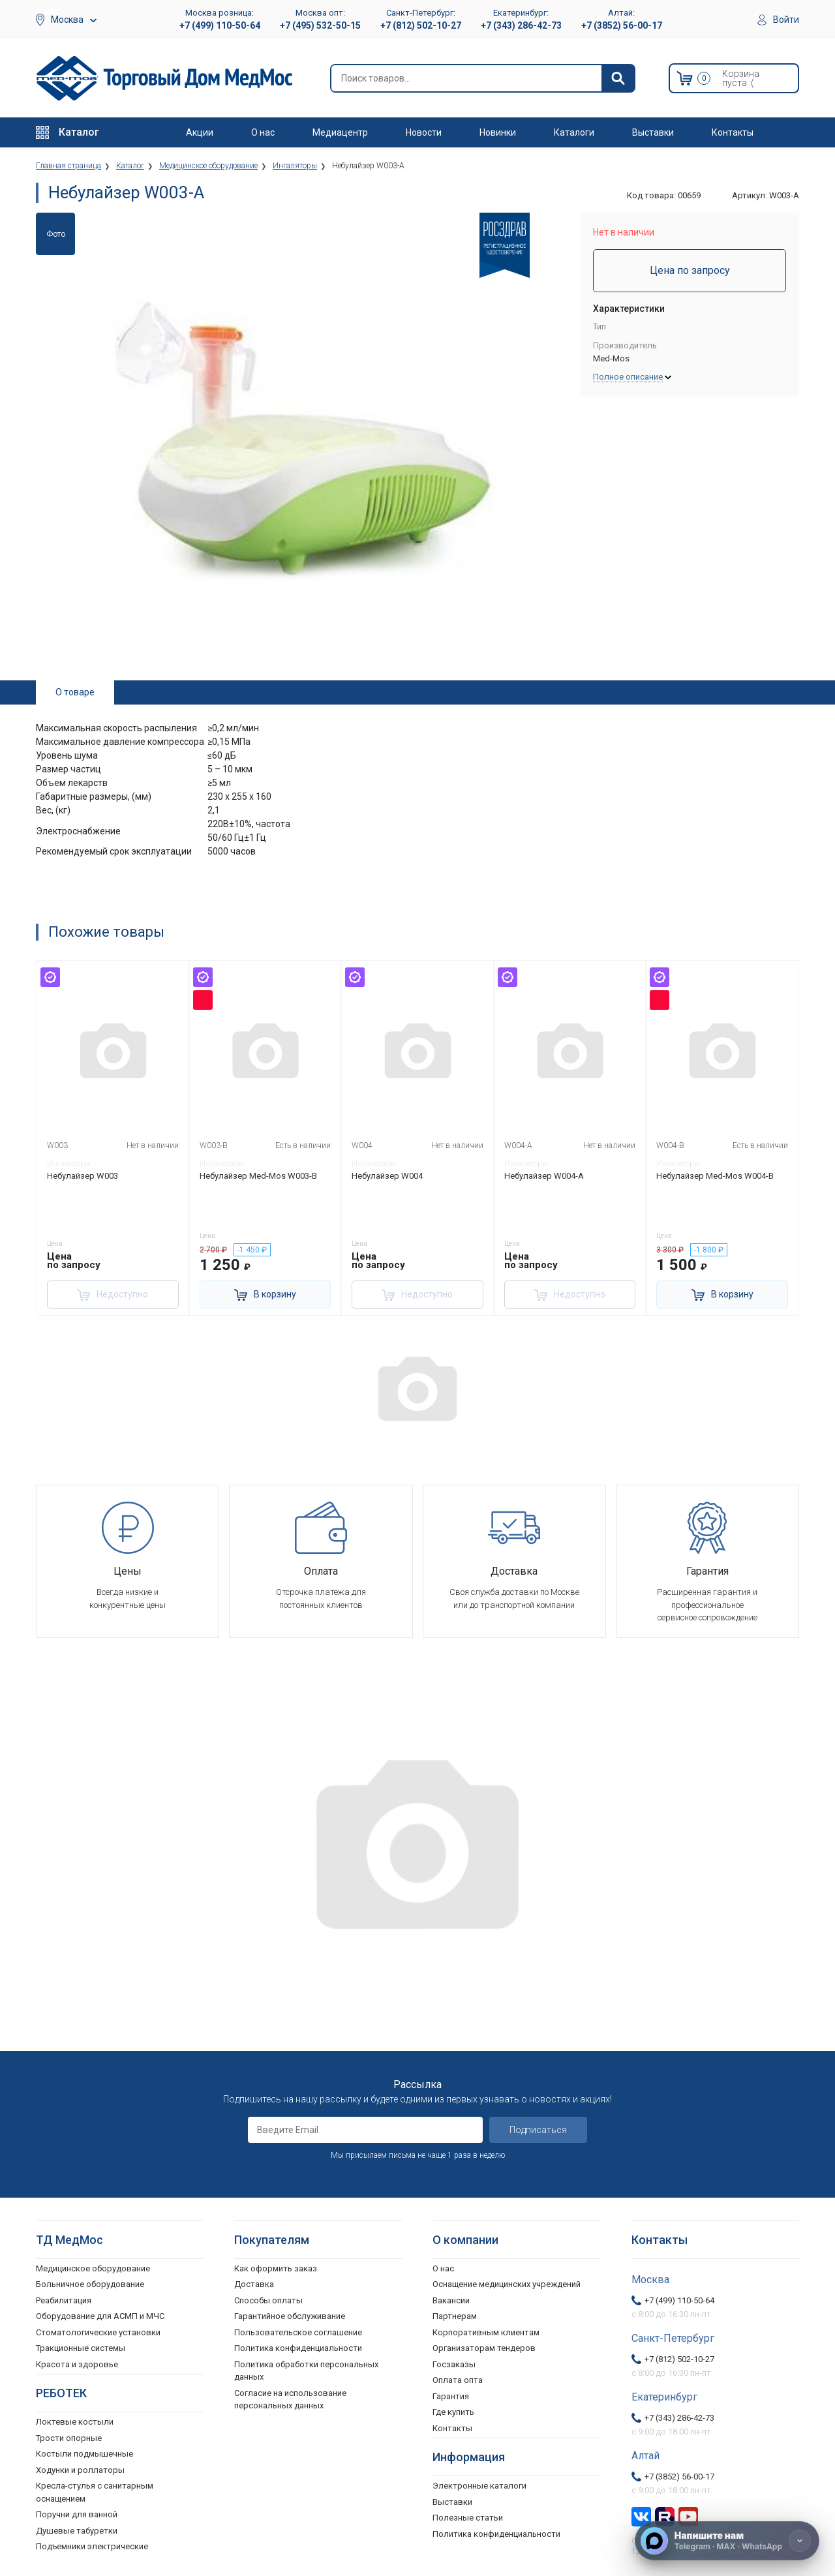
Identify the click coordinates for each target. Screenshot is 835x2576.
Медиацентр (340, 132)
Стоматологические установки (98, 2332)
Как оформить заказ (275, 2268)
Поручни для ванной (76, 2514)
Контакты (732, 132)
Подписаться (538, 2130)
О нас (263, 132)
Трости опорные (69, 2438)
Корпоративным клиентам (486, 2332)
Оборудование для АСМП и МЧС (100, 2316)
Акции (199, 132)
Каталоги (574, 132)
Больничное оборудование (90, 2284)
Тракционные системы (80, 2348)
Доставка (254, 2284)
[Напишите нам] (727, 2540)
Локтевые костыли (75, 2422)
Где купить (453, 2412)
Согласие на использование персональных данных (290, 2399)
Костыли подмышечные (84, 2454)
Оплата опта (458, 2380)
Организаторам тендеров (484, 2348)
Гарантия (451, 2396)
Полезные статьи (468, 2518)
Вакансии (451, 2300)
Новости (424, 132)
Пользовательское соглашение (298, 2332)
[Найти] (617, 78)
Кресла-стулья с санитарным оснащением (94, 2492)
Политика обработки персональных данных (306, 2370)
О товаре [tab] (75, 692)
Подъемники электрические (92, 2546)
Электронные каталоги (479, 2486)
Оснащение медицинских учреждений (507, 2284)
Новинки (497, 132)
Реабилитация (63, 2300)
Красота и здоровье (77, 2364)
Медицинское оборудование (93, 2268)
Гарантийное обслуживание (289, 2316)
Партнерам (455, 2316)
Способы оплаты (268, 2300)
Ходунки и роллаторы (80, 2470)
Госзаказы (454, 2364)
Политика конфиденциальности (298, 2348)
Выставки (653, 132)
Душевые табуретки (76, 2531)
